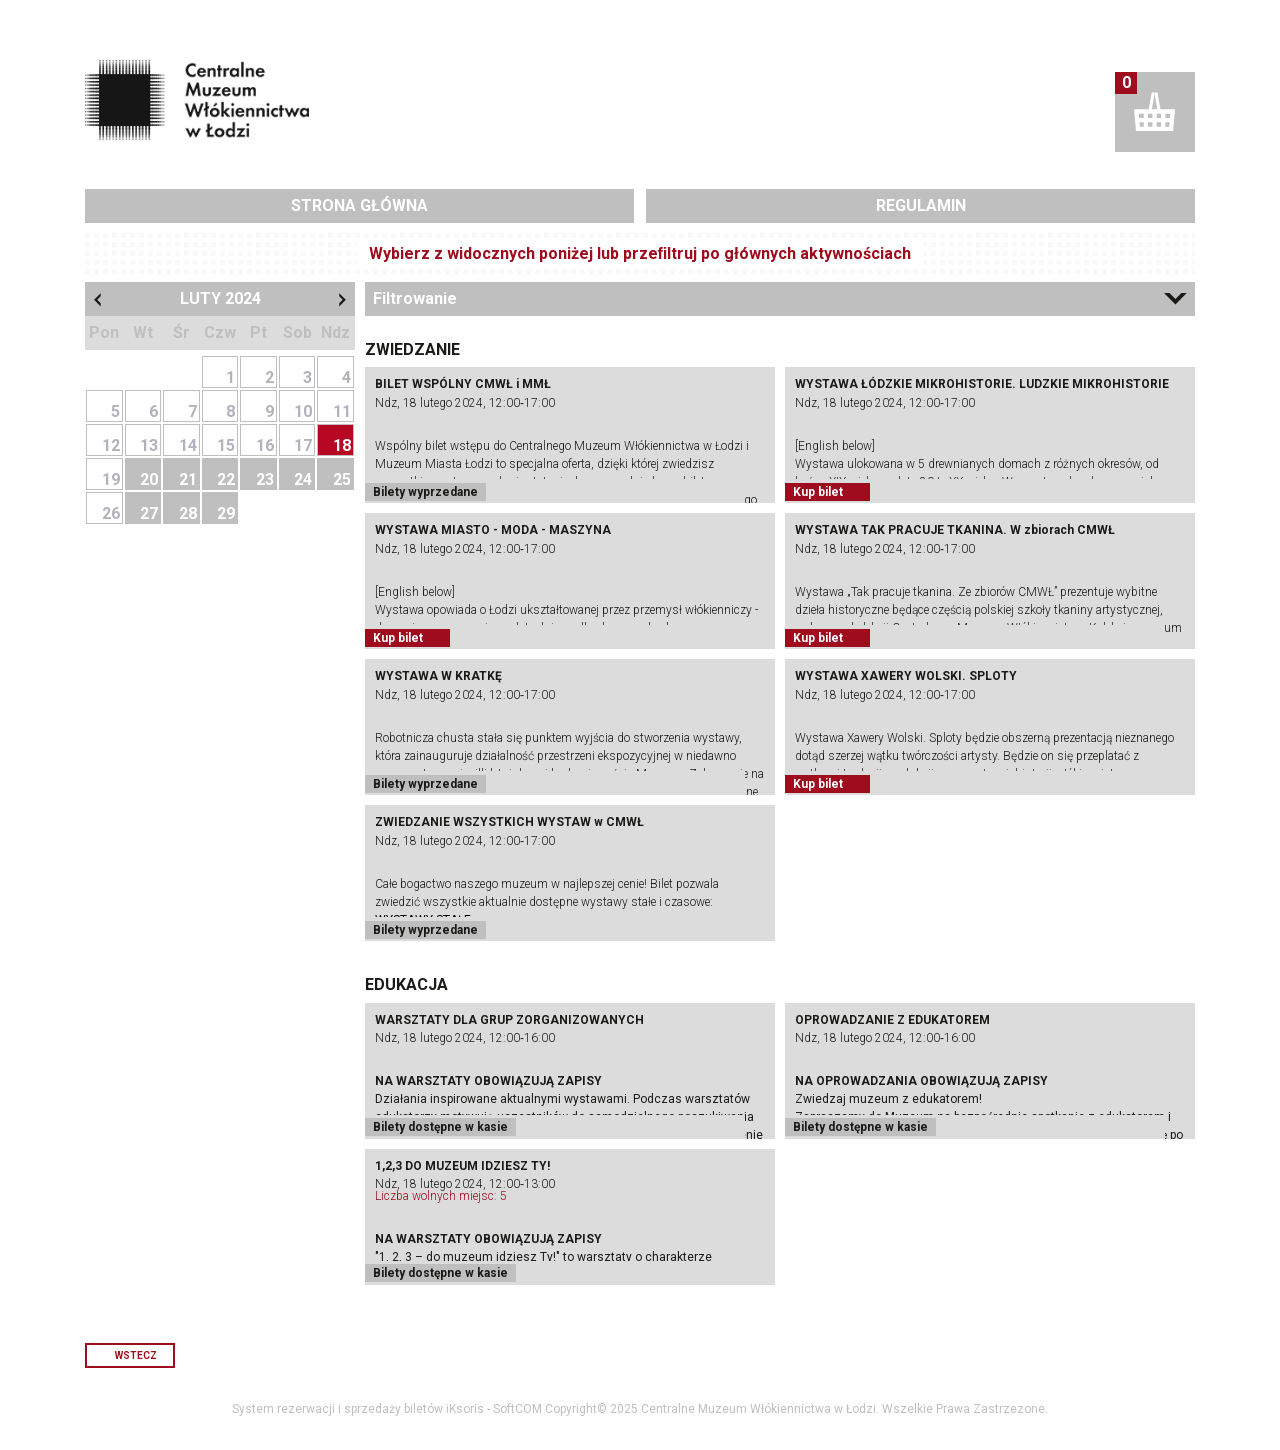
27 (149, 513)
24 (303, 479)
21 (188, 479)
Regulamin (921, 205)
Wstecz (136, 1355)
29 (226, 513)
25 (342, 479)
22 (226, 479)
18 (342, 445)
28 (188, 513)
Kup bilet (818, 492)
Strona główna (359, 205)
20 (149, 479)
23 (265, 479)
